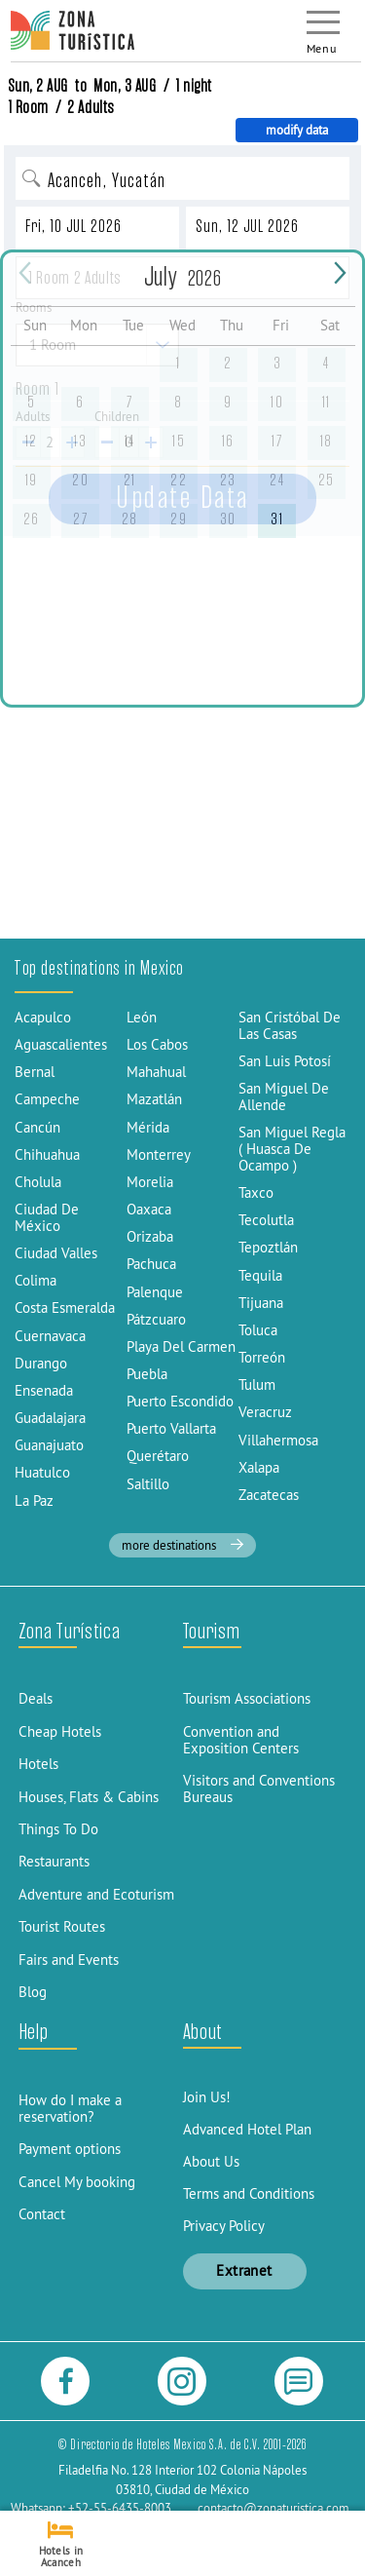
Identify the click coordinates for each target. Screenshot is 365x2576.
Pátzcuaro (156, 1319)
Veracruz (265, 1412)
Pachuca (151, 1263)
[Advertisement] (182, 748)
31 (277, 519)
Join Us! (207, 2097)
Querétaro (158, 1455)
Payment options (69, 2148)
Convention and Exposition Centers (241, 1739)
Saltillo (148, 1484)
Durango (41, 1363)
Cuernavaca (50, 1335)
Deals (35, 1698)
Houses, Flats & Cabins (88, 1797)
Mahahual (156, 1071)
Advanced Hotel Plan (247, 2129)
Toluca (257, 1330)
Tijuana (260, 1302)
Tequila (260, 1275)
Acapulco (43, 1017)
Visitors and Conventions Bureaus (259, 1788)
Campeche (47, 1099)
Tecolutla (266, 1220)
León (142, 1017)
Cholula (38, 1182)
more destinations (182, 1545)
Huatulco (42, 1472)
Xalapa (258, 1467)
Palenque (155, 1292)
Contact (41, 2214)
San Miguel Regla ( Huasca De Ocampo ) (292, 1148)
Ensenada (44, 1390)
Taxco (256, 1192)
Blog (32, 1991)
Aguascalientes (61, 1044)
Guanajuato (49, 1445)
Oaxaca (149, 1209)
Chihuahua (47, 1154)
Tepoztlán (268, 1247)
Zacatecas (268, 1494)
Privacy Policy (224, 2225)
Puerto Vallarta (171, 1428)
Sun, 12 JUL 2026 (247, 226)
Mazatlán (154, 1099)
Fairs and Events (68, 1959)
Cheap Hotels (59, 1731)
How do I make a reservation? (70, 2108)
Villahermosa (278, 1440)
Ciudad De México (47, 1217)
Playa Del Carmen (181, 1346)
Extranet (244, 2270)
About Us (211, 2161)
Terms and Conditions (248, 2193)
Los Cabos (157, 1044)
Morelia (150, 1182)
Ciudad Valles (56, 1253)
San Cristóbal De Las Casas (289, 1025)
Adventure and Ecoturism (96, 1894)
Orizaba (150, 1236)
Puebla (147, 1374)
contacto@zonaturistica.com (273, 2508)
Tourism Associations (246, 1698)
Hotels (38, 1763)
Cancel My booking (76, 2181)
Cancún (37, 1127)
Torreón (261, 1357)
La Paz (34, 1500)
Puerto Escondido (180, 1401)
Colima (35, 1280)
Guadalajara (50, 1417)
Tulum (256, 1384)
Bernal (35, 1071)
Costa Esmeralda (65, 1307)
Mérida (148, 1127)
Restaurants (54, 1861)
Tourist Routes (61, 1926)
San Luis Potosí (284, 1061)
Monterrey (159, 1154)
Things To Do (58, 1829)
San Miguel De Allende (283, 1096)
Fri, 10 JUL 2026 (73, 226)
